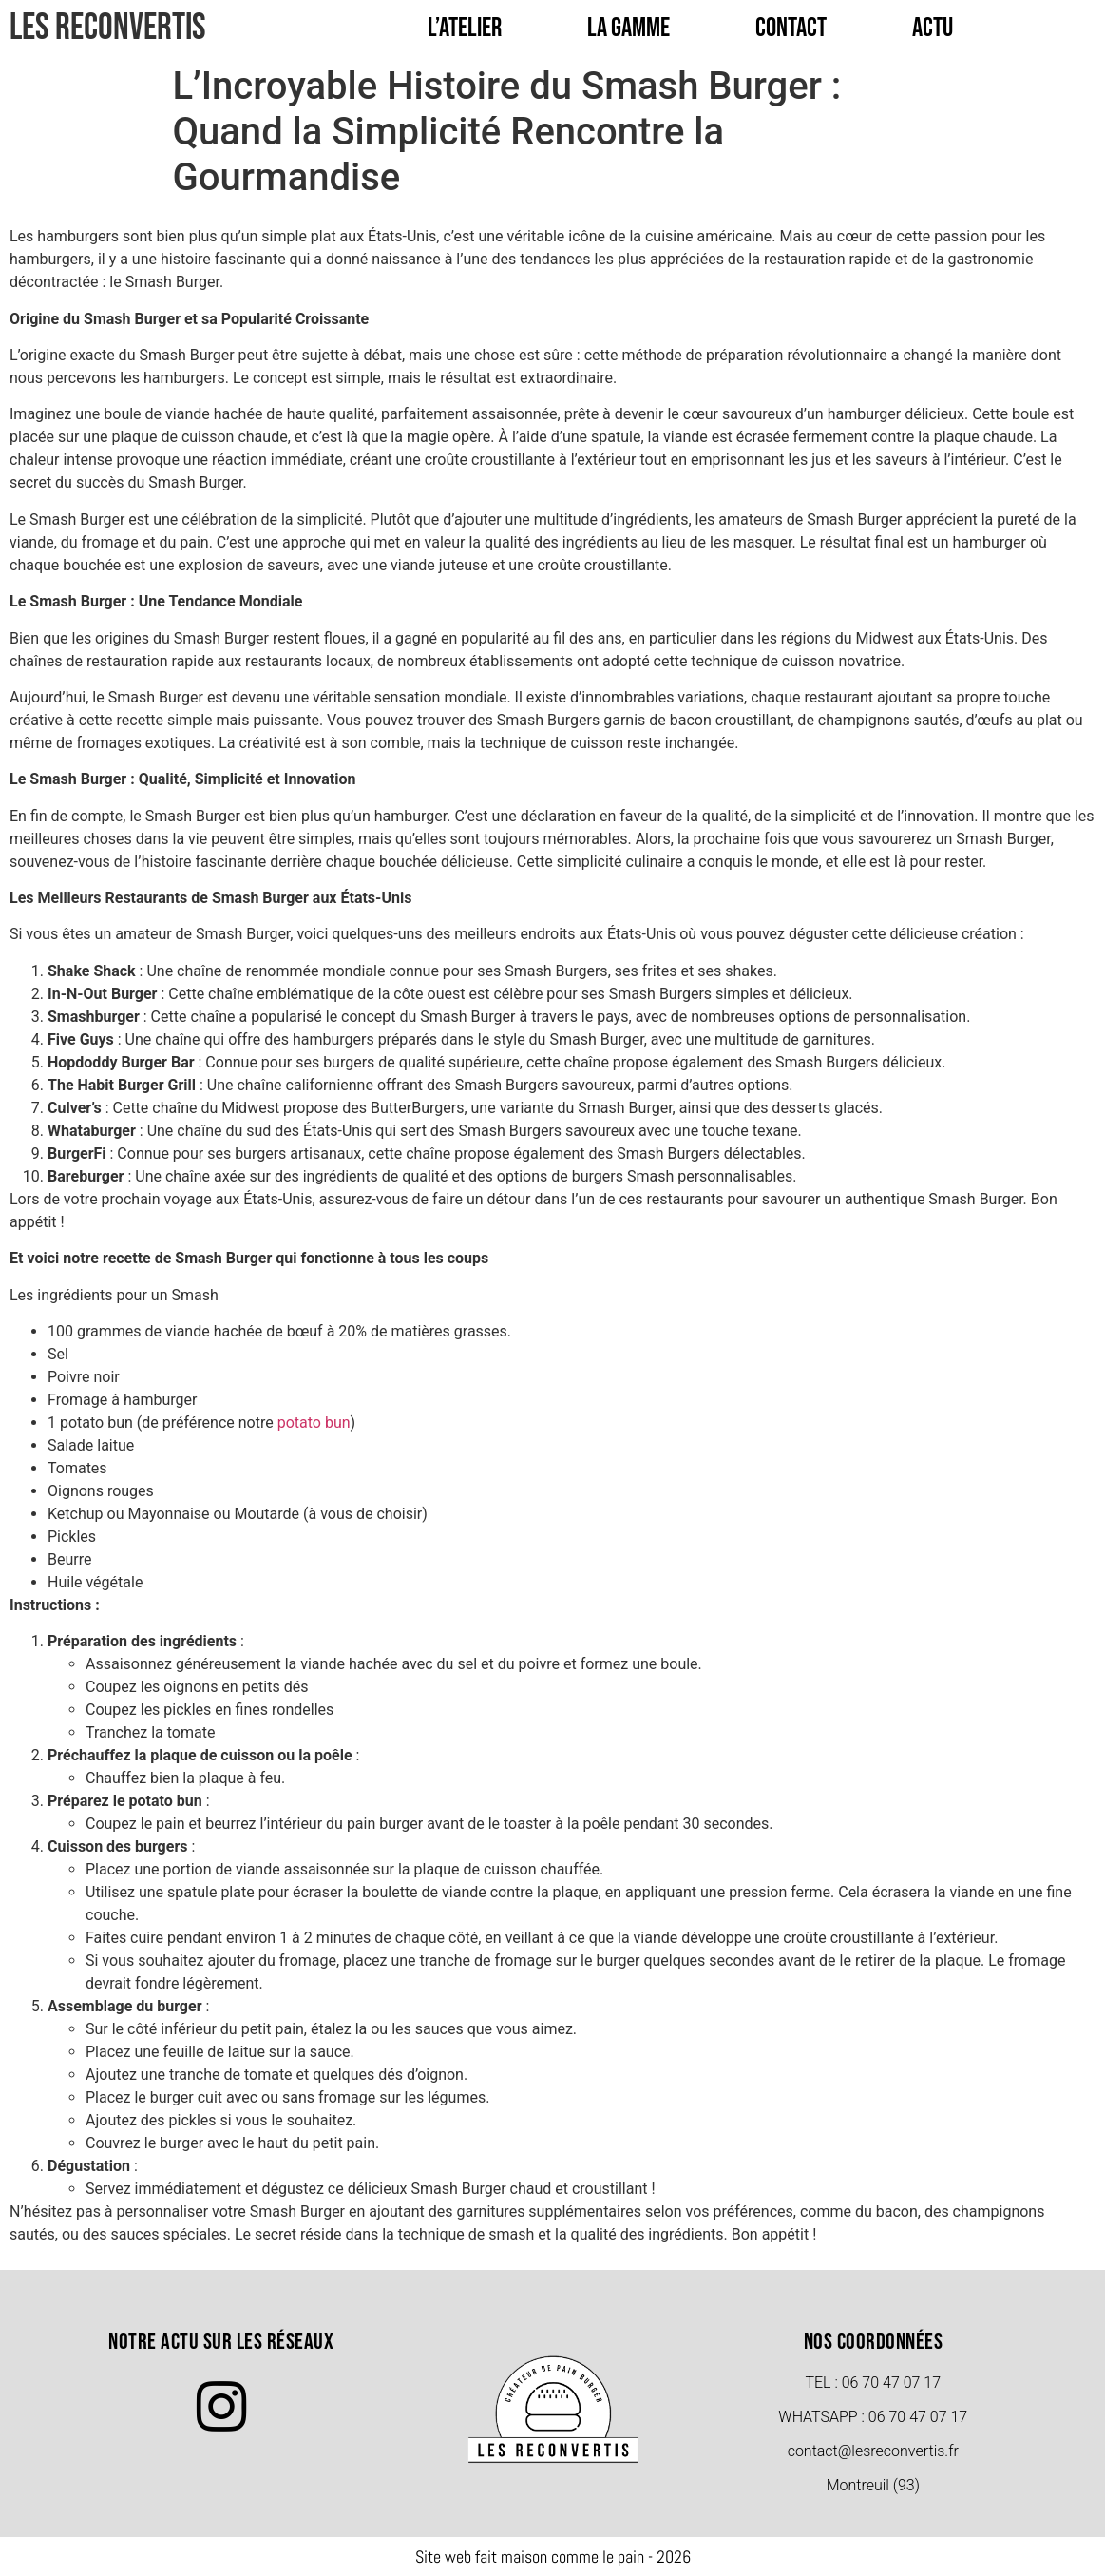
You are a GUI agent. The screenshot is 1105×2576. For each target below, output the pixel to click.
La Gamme (628, 28)
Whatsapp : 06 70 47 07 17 (872, 2417)
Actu (932, 28)
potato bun (314, 1422)
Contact (791, 28)
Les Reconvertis (108, 28)
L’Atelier (465, 28)
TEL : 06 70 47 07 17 (873, 2383)
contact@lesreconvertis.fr (873, 2451)
